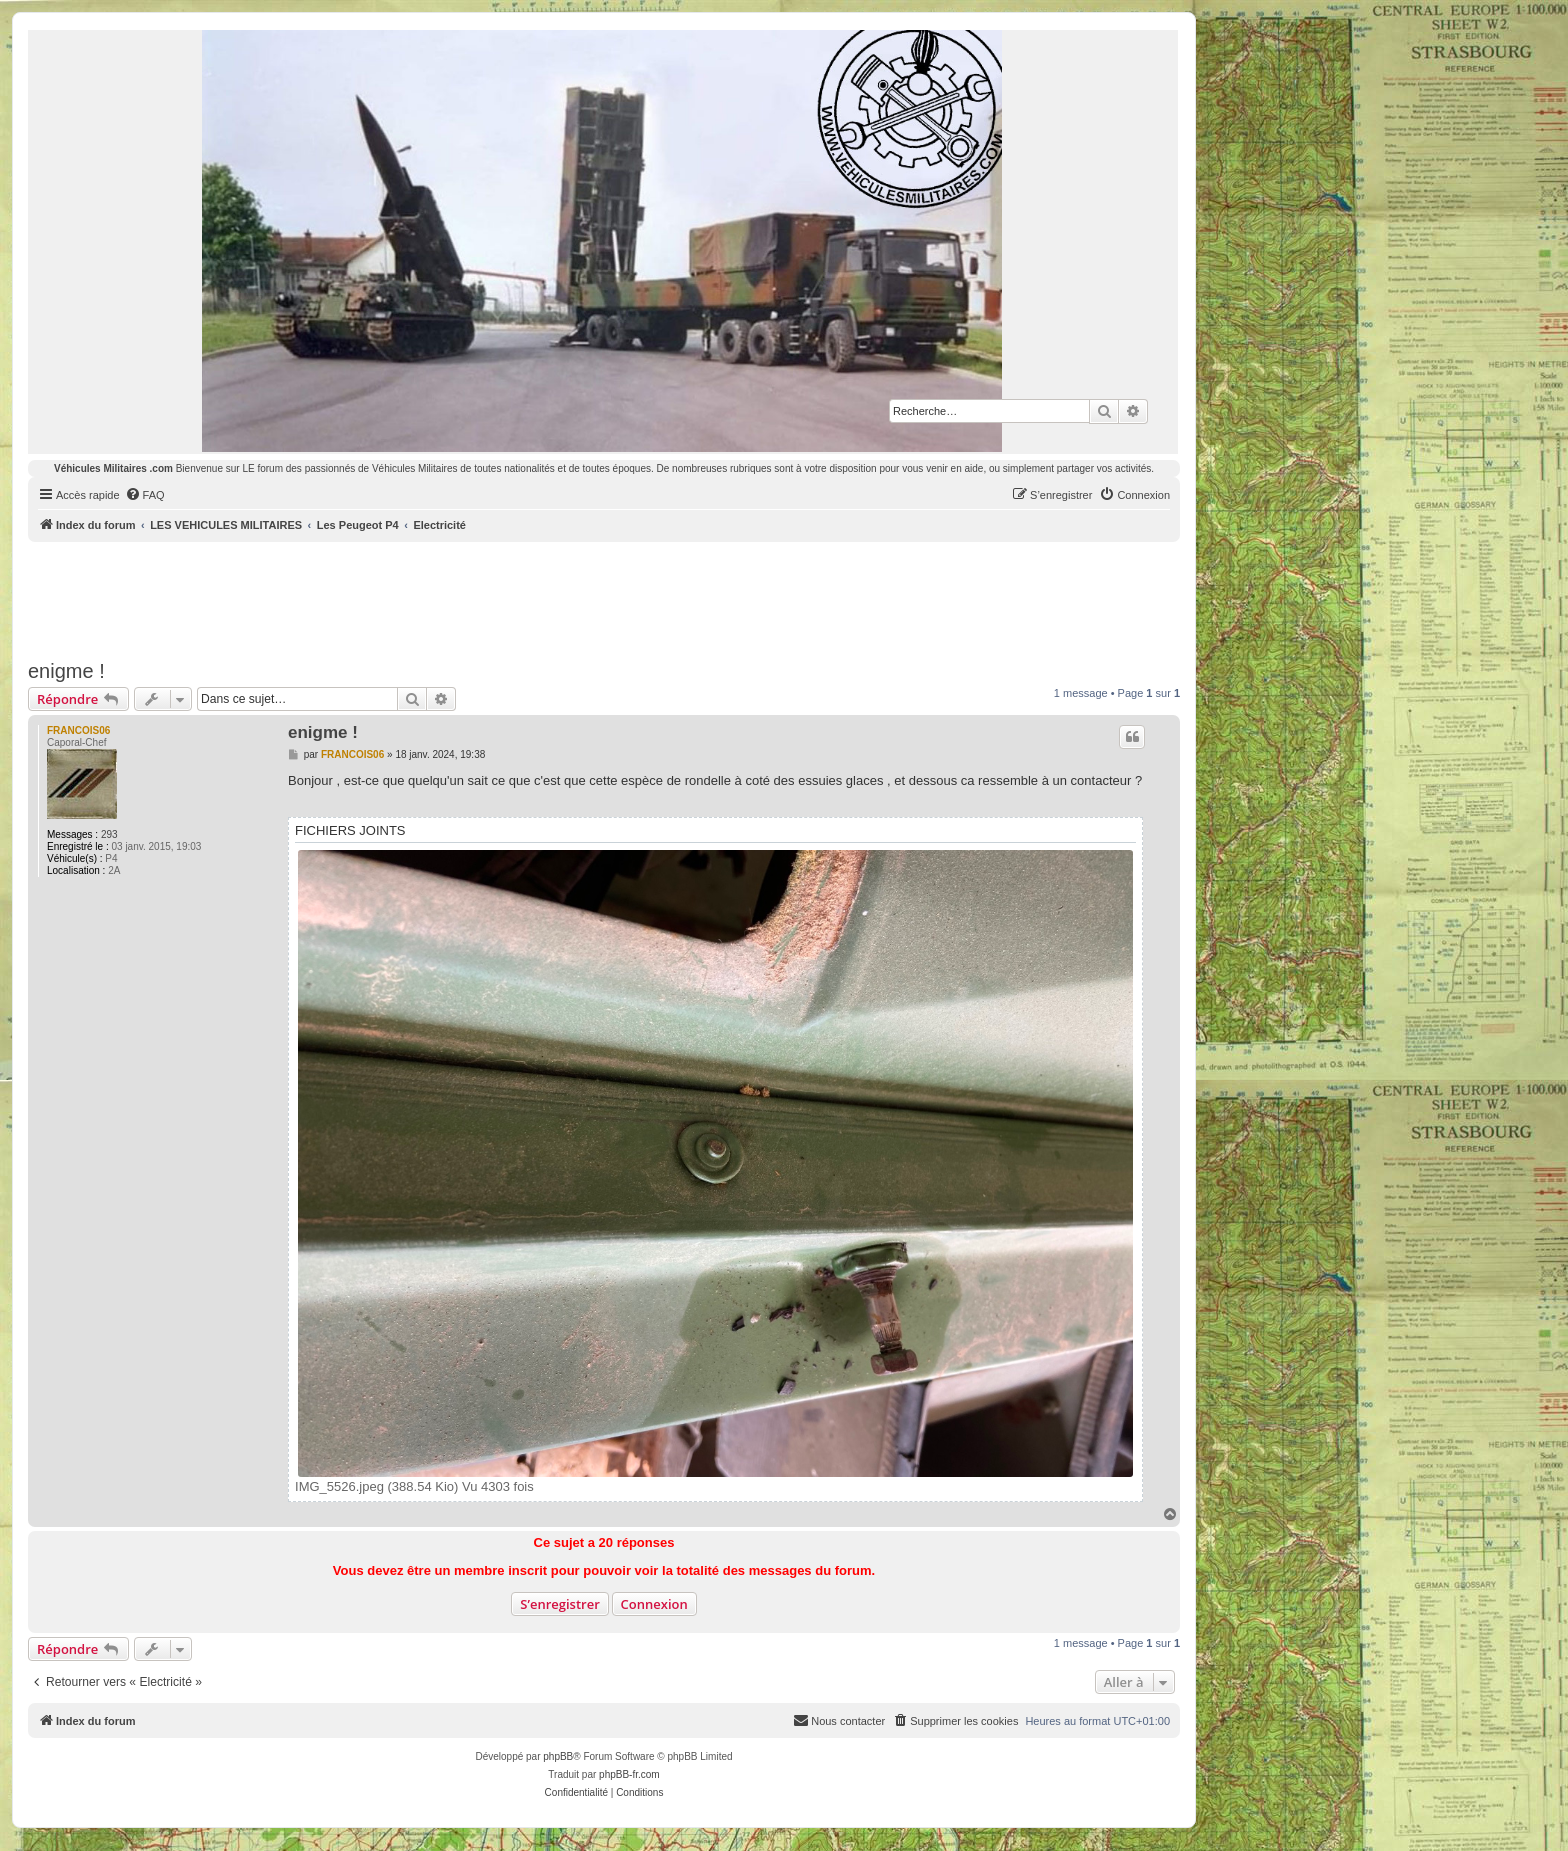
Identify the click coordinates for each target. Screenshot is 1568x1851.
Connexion (654, 1604)
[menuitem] (145, 495)
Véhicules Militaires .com (113, 468)
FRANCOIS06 (78, 730)
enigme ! (66, 671)
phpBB (558, 1756)
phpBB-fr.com (629, 1774)
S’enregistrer (560, 1604)
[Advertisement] (604, 597)
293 (109, 834)
